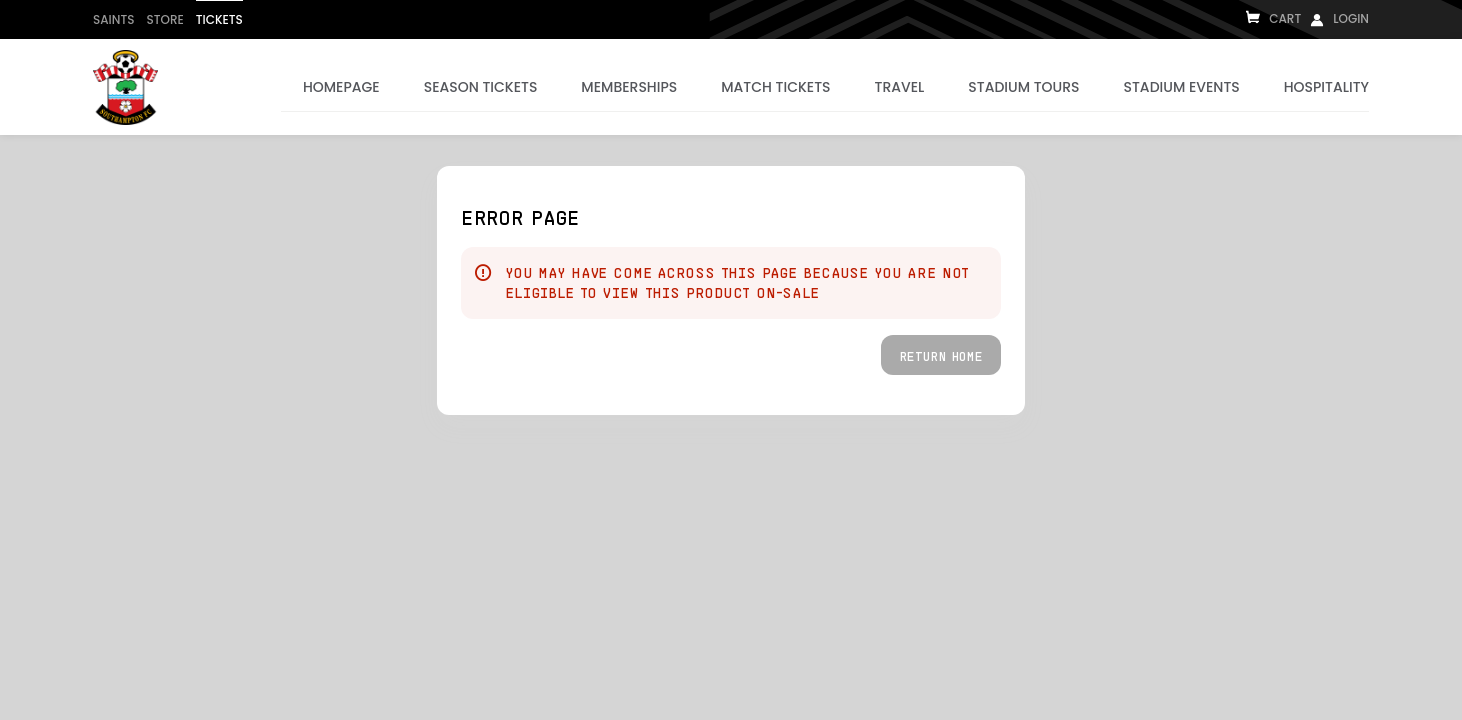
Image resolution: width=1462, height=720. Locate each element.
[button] (941, 355)
